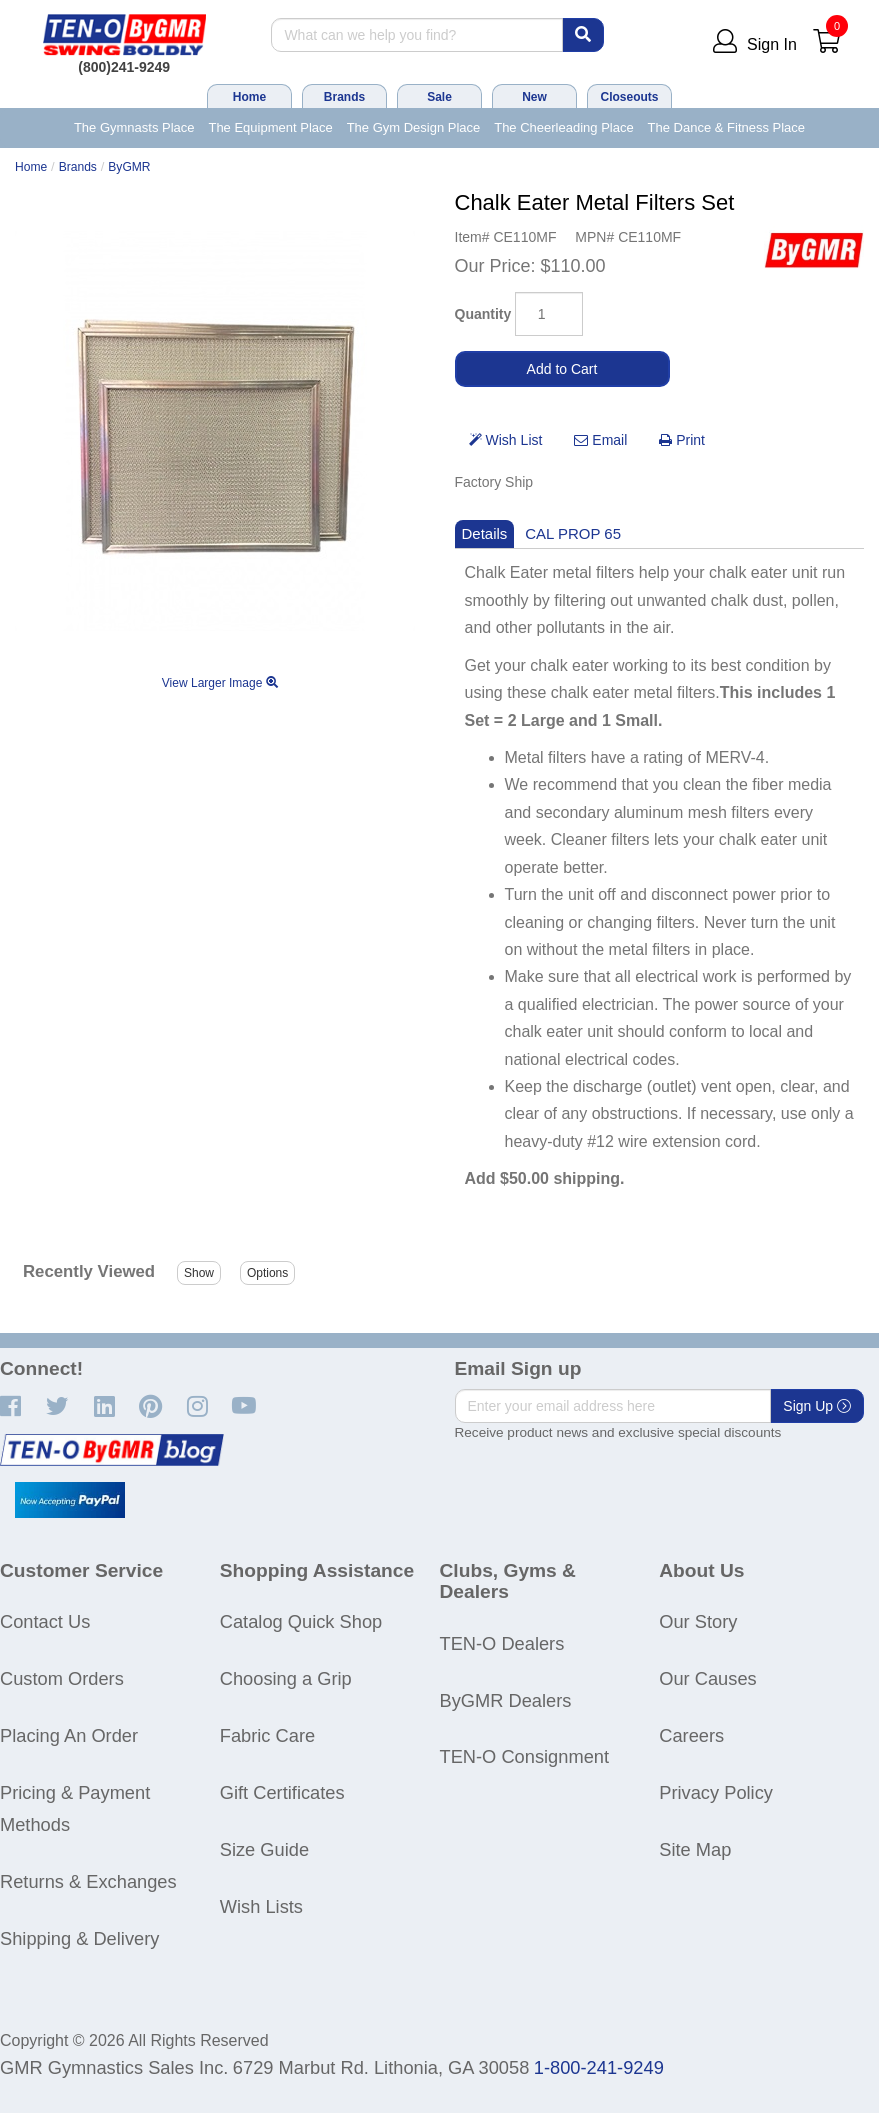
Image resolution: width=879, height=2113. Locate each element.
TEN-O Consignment (525, 1756)
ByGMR (129, 167)
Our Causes (707, 1678)
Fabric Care (267, 1735)
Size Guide (264, 1849)
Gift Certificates (282, 1792)
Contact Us (45, 1621)
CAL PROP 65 (573, 533)
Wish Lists (261, 1906)
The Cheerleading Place (563, 127)
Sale (439, 97)
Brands (344, 97)
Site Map (695, 1849)
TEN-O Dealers (502, 1643)
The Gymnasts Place (134, 127)
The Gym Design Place (414, 127)
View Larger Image (220, 683)
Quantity (483, 314)
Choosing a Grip (286, 1678)
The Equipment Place (270, 127)
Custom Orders (62, 1678)
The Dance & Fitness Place (727, 127)
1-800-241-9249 (599, 2067)
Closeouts (629, 97)
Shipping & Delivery (79, 1938)
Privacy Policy (716, 1792)
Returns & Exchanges (88, 1881)
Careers (691, 1735)
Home (249, 97)
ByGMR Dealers (506, 1700)
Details (485, 533)
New (534, 97)
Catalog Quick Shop (301, 1621)
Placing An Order (69, 1735)
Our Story (698, 1621)
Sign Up (817, 1406)
